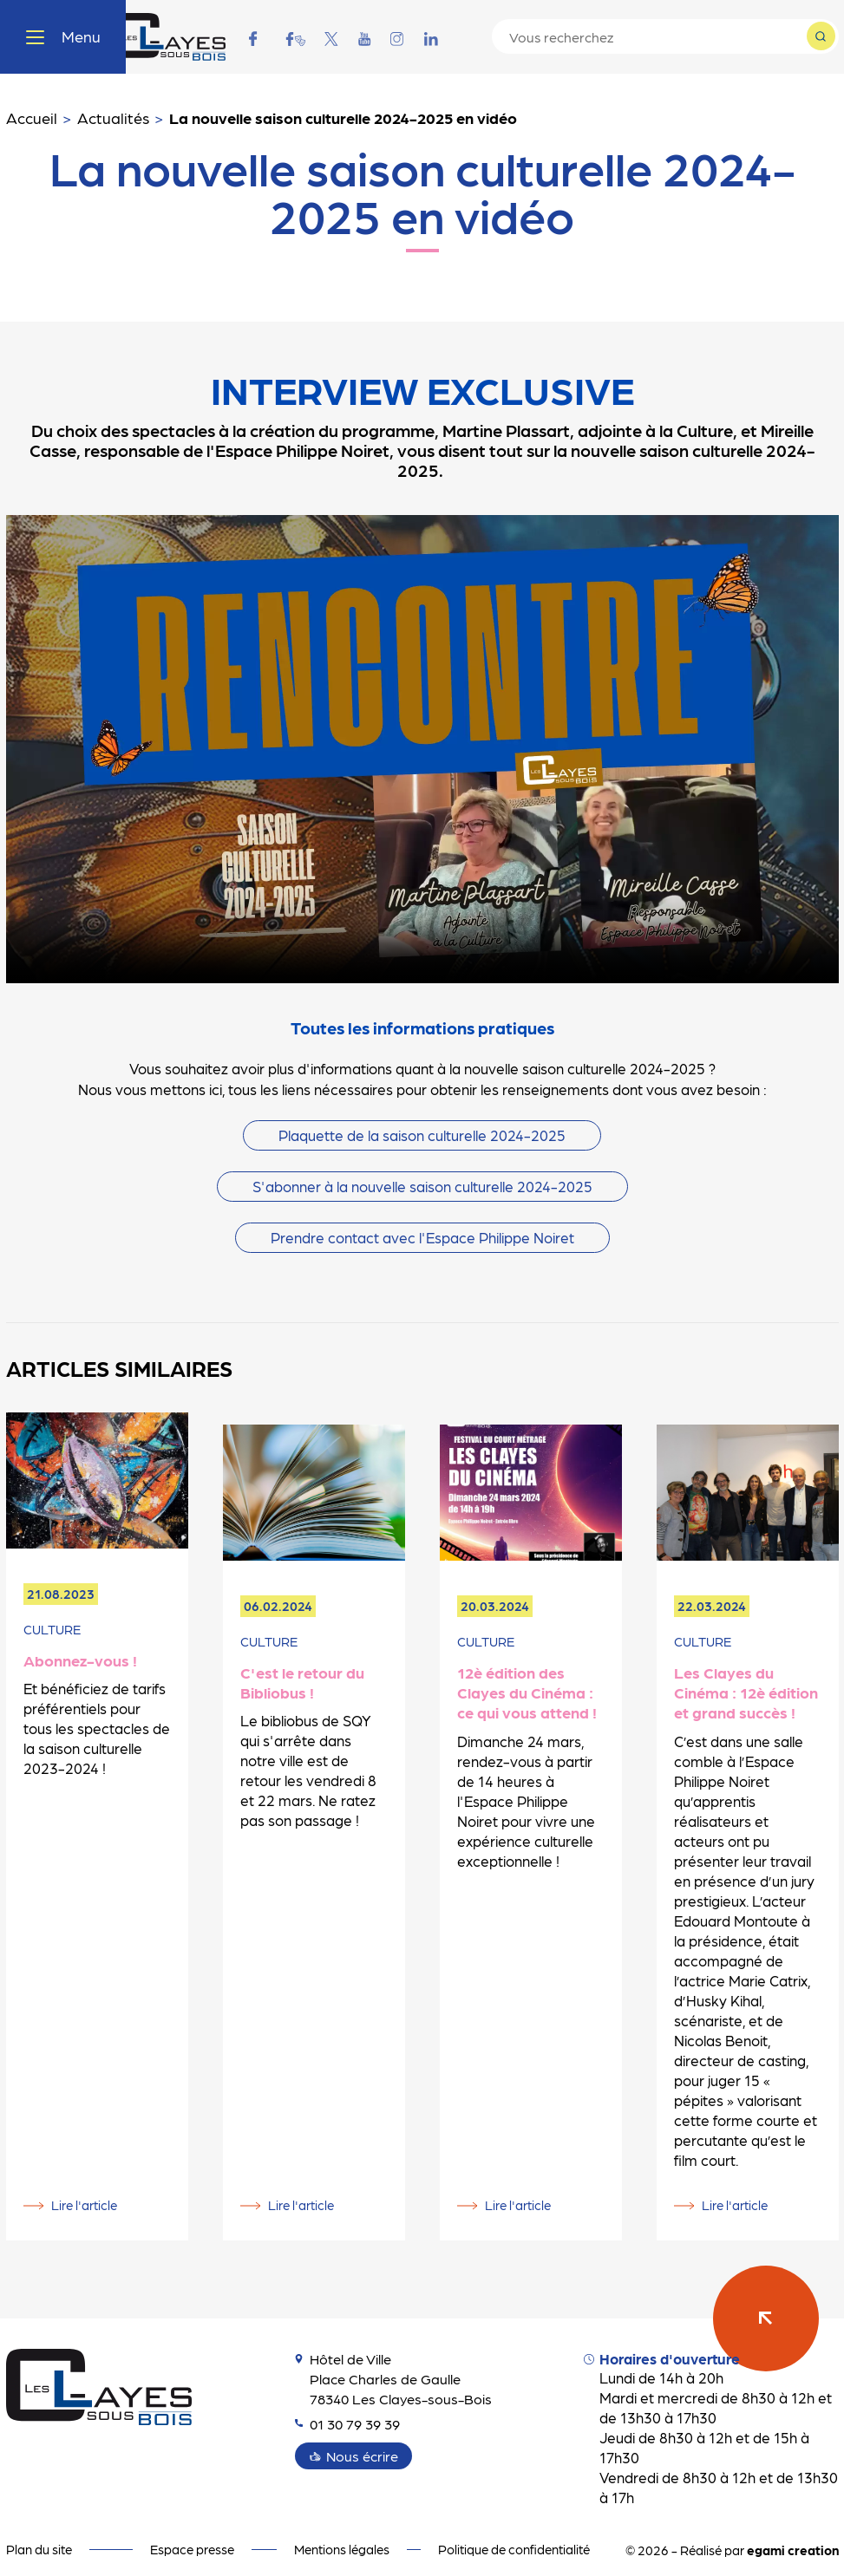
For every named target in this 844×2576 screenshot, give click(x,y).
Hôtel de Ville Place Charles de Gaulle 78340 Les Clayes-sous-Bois (397, 2366)
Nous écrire (364, 2443)
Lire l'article (84, 2193)
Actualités (113, 117)
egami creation (793, 2538)
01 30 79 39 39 (351, 2411)
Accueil (31, 117)
